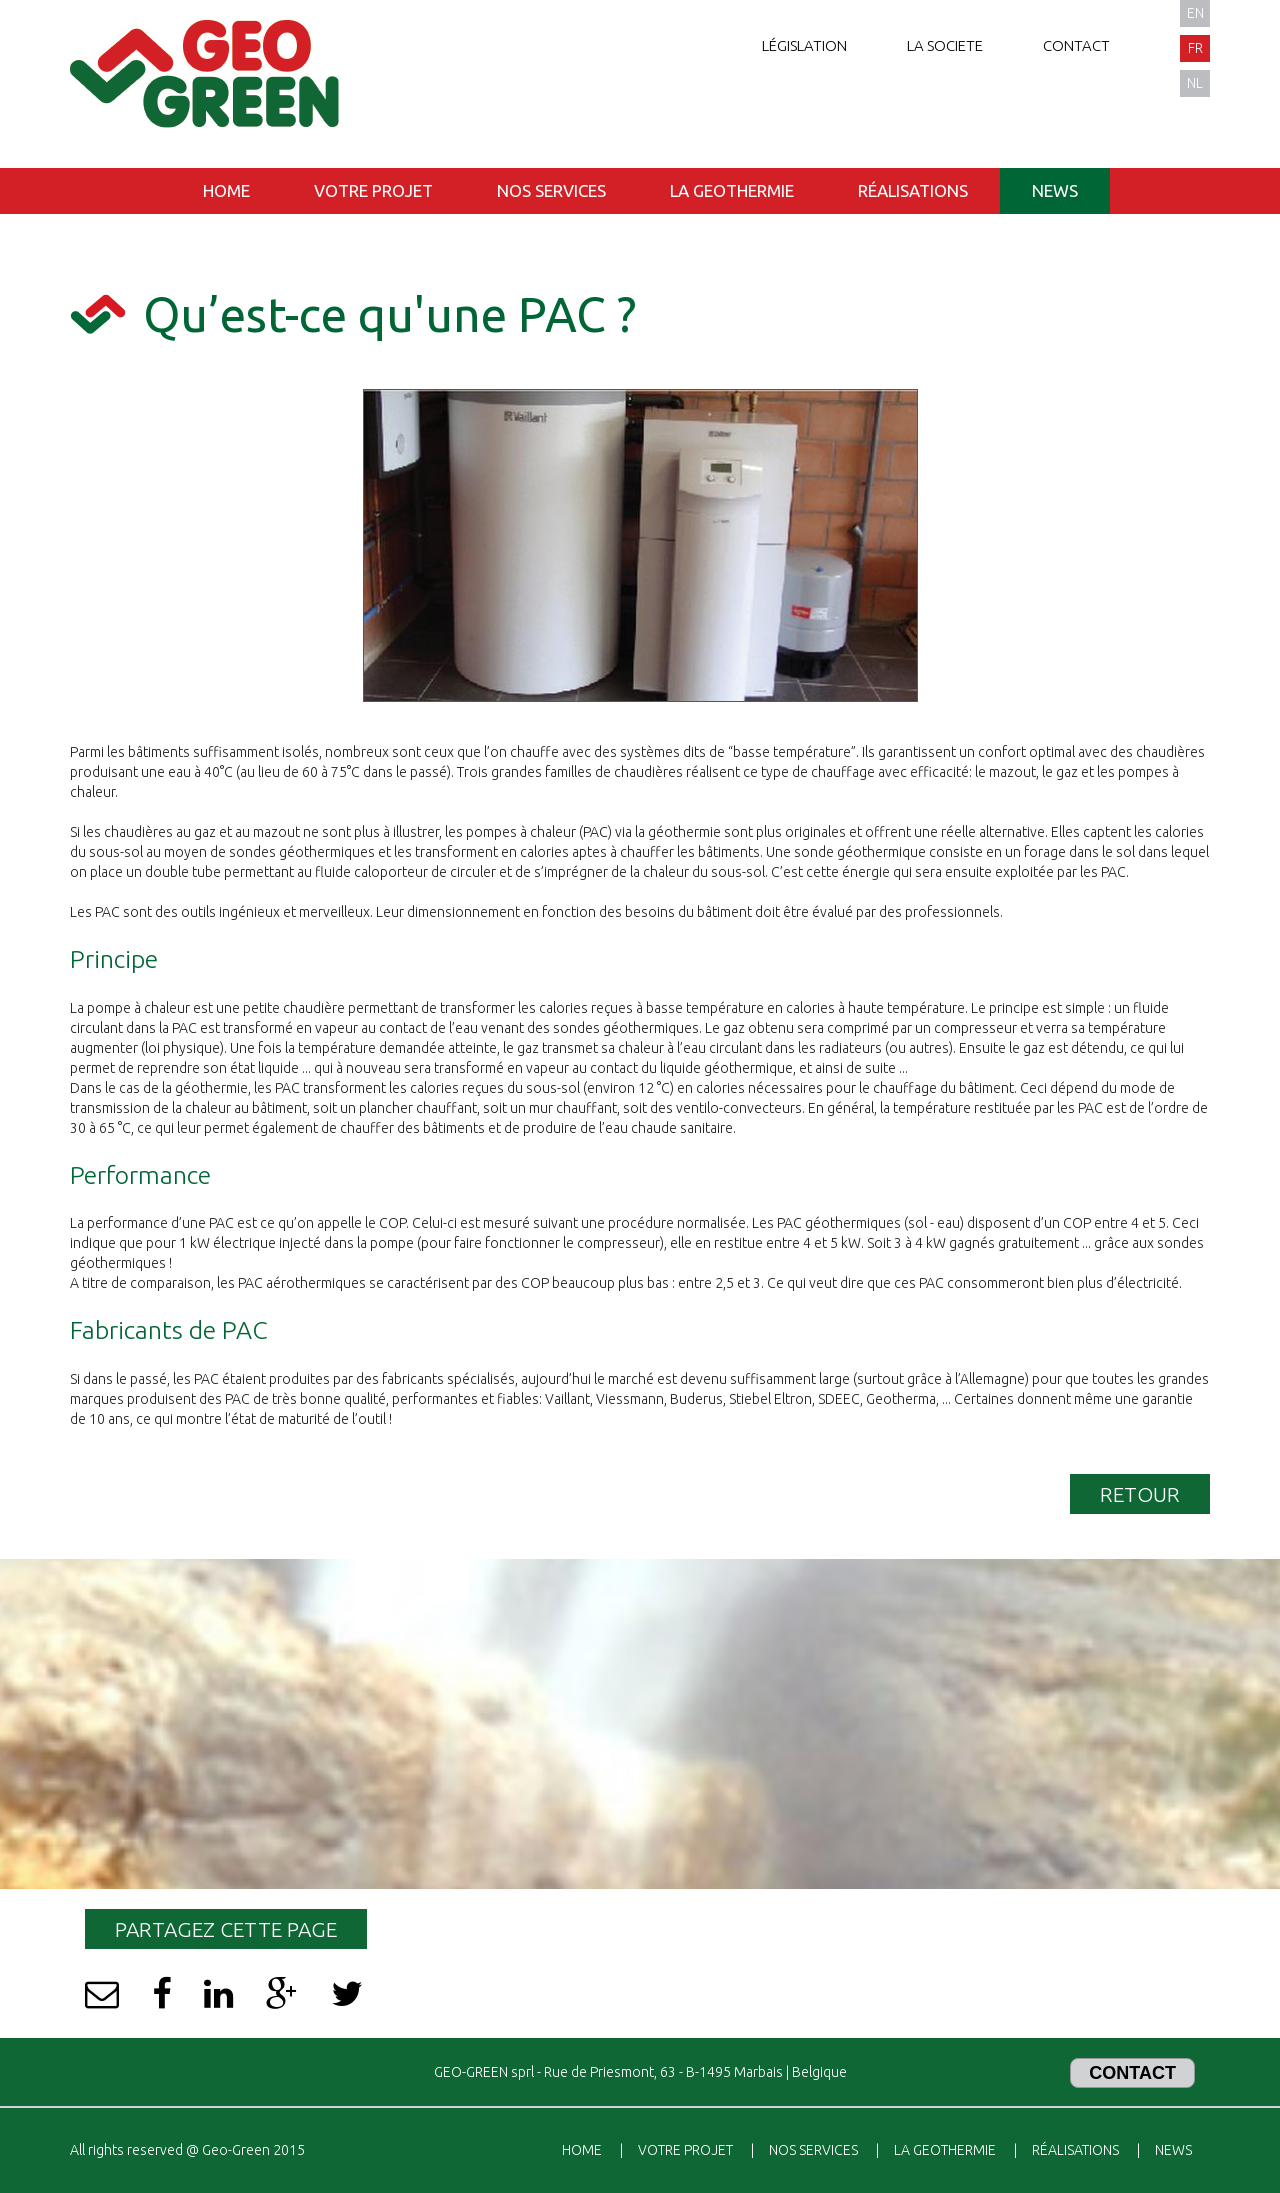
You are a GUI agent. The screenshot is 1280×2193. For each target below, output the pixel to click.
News (1055, 190)
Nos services (551, 190)
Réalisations (913, 190)
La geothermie (732, 190)
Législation (804, 45)
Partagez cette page (226, 1929)
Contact (1076, 45)
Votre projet (373, 190)
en (1195, 13)
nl (1195, 83)
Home (226, 190)
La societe (945, 45)
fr (1195, 48)
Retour (1140, 1494)
